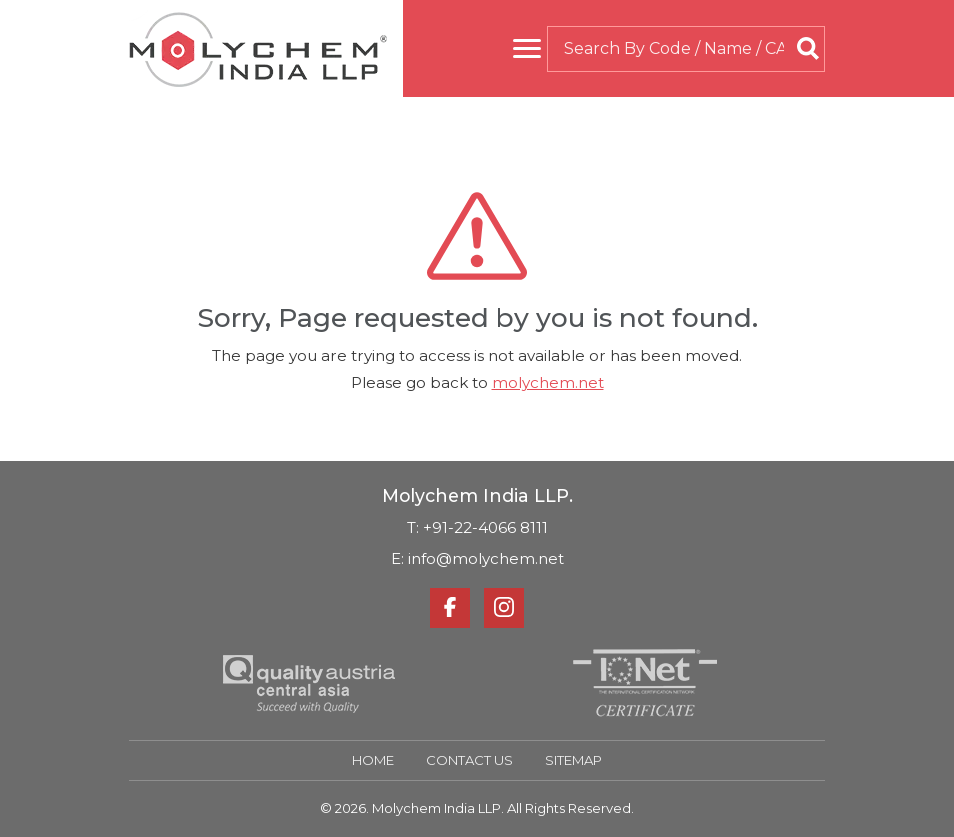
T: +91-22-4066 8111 (477, 527)
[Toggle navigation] (527, 48)
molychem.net (548, 382)
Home (373, 760)
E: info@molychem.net (477, 558)
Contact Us (469, 760)
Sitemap (573, 760)
